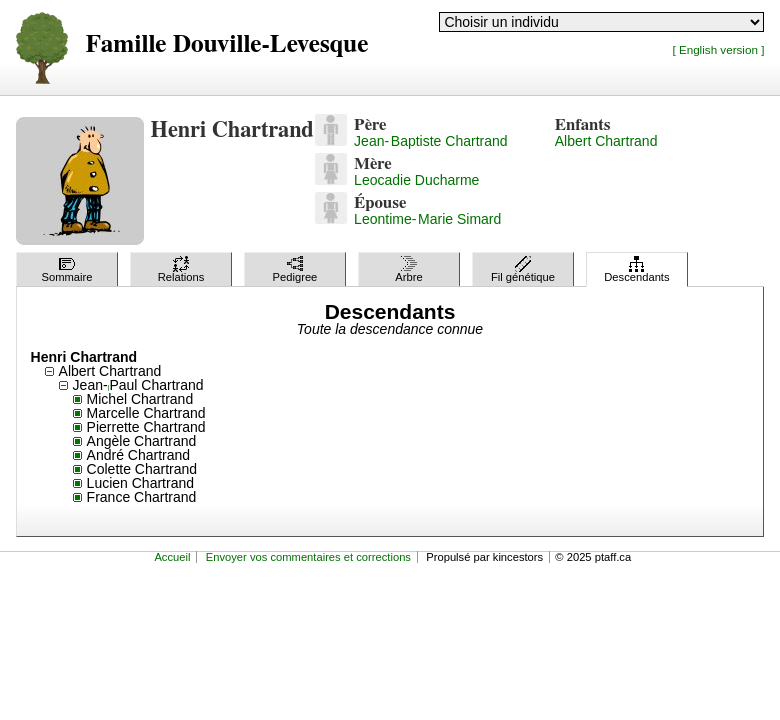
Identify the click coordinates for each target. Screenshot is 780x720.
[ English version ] (718, 49)
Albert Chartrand (606, 141)
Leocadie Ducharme (416, 180)
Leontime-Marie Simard (427, 219)
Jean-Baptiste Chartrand (430, 141)
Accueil (172, 557)
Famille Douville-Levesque (227, 44)
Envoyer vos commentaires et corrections (308, 557)
